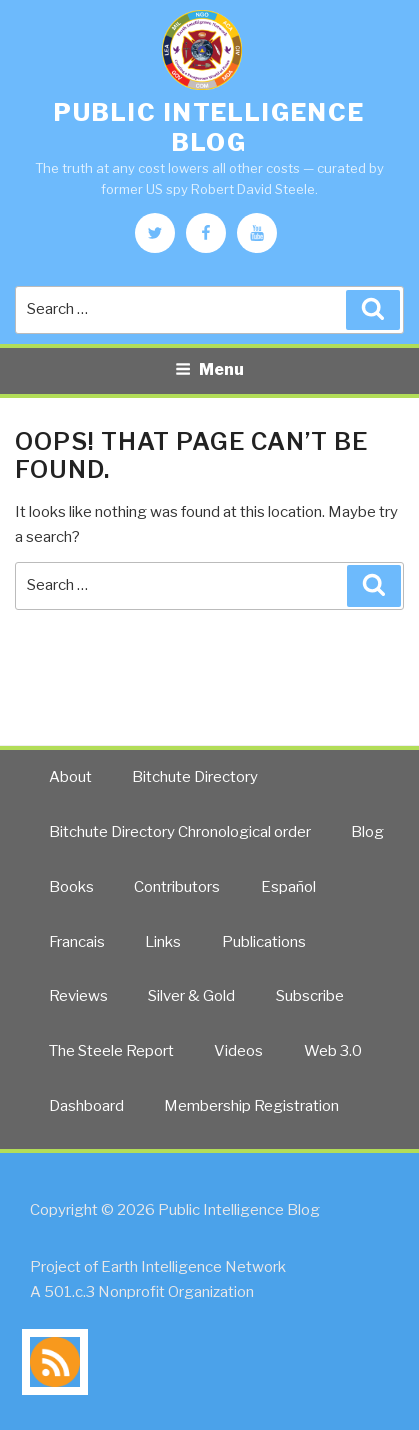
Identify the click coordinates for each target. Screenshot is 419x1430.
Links (163, 942)
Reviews (78, 996)
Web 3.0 (333, 1051)
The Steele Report (111, 1051)
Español (288, 887)
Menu (209, 369)
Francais (77, 942)
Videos (238, 1051)
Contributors (177, 887)
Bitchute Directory (195, 777)
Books (71, 887)
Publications (264, 942)
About (70, 777)
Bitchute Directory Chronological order (180, 832)
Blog (367, 832)
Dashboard (86, 1106)
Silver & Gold (191, 996)
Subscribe (310, 996)
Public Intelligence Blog (209, 127)
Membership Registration (251, 1106)
